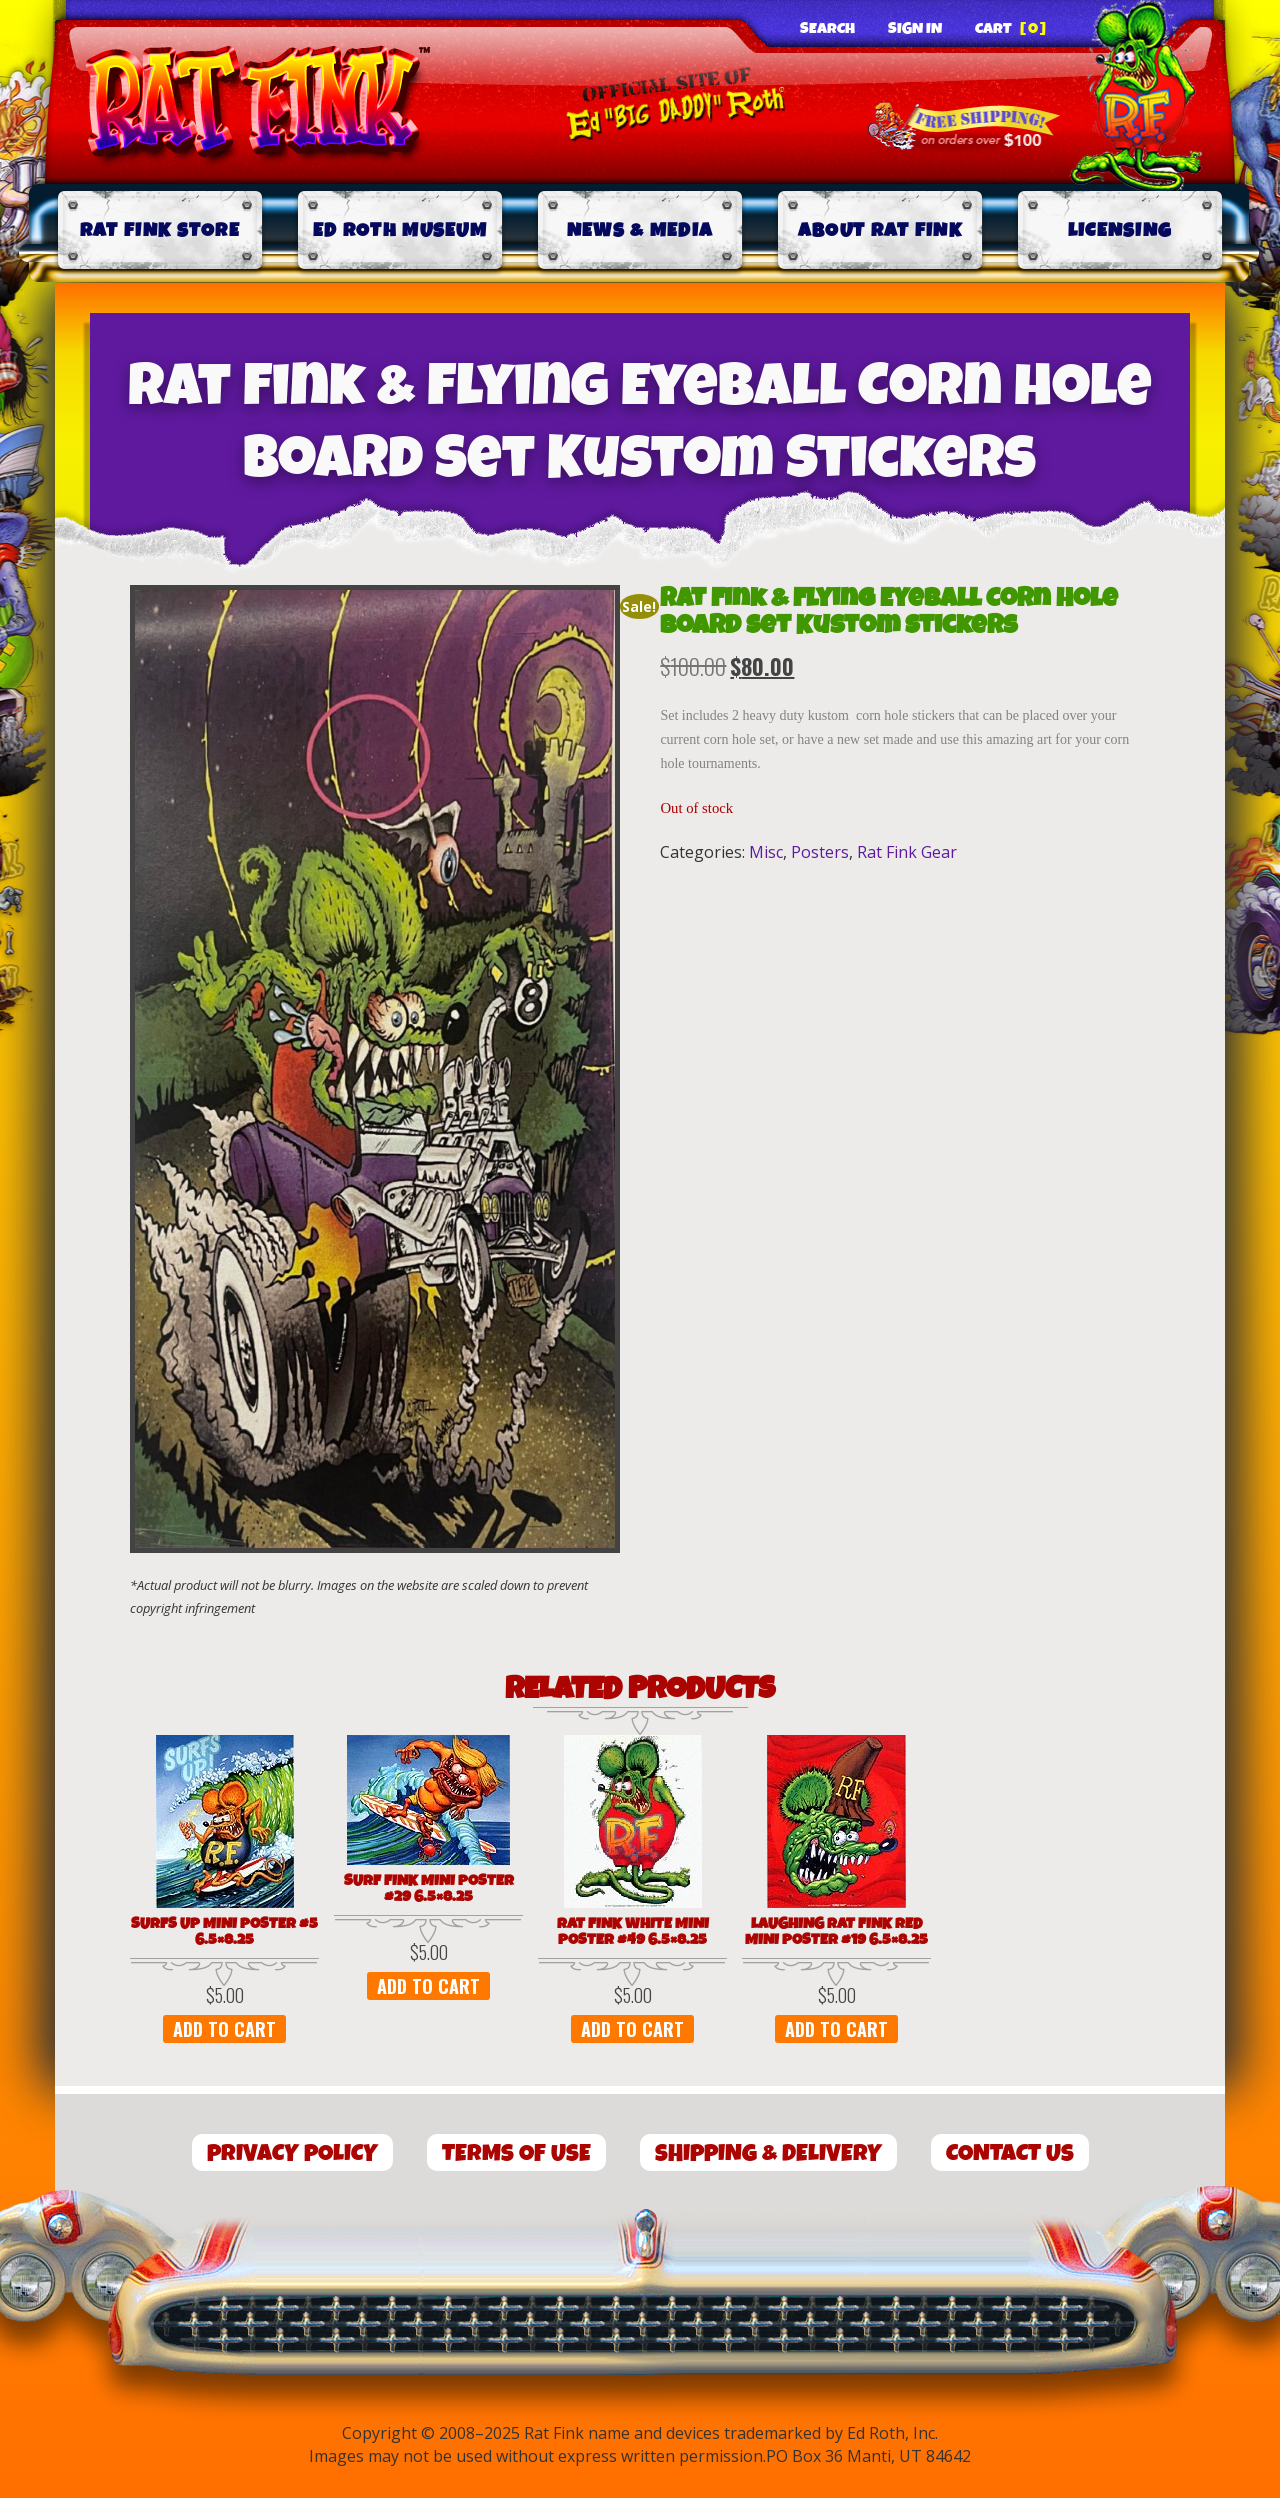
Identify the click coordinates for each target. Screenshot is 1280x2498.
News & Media (640, 230)
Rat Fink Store (160, 230)
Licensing (1120, 230)
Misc (766, 852)
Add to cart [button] (224, 2029)
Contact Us (1010, 2153)
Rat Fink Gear (907, 852)
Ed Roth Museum (400, 230)
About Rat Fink (880, 230)
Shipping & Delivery (768, 2153)
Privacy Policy (292, 2153)
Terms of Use (516, 2153)
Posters (820, 852)
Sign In (915, 29)
